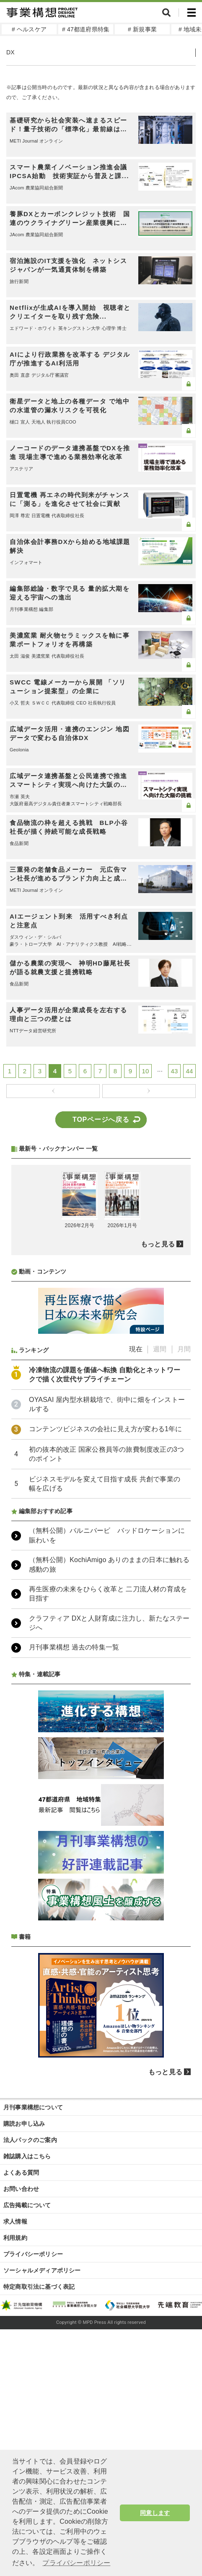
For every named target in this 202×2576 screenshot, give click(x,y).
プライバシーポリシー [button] (76, 2562)
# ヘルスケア (29, 29)
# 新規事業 (142, 29)
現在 (135, 1570)
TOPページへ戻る (101, 1119)
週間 (159, 1570)
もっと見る (158, 1465)
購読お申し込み (24, 2345)
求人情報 (15, 2443)
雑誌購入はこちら (27, 2377)
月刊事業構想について (33, 2329)
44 (189, 1071)
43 (174, 1071)
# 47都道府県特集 (85, 29)
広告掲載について (27, 2426)
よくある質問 (21, 2394)
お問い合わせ (21, 2410)
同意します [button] (155, 2513)
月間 (184, 1570)
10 (145, 1071)
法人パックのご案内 (30, 2361)
